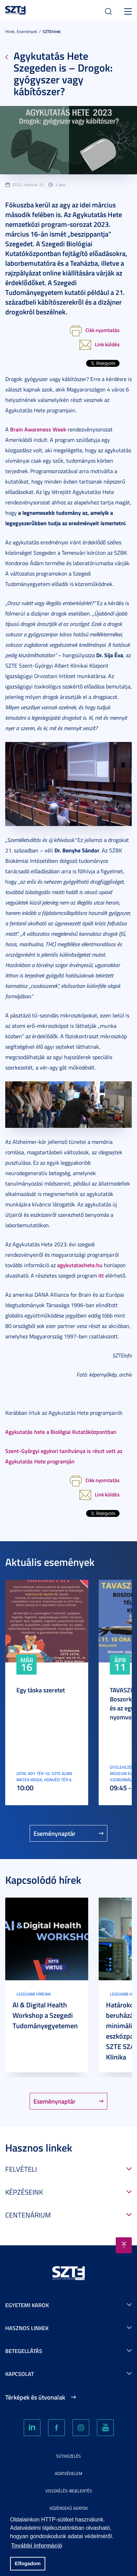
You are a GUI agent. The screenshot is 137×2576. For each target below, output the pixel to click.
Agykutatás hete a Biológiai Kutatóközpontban (60, 1432)
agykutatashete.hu (79, 1265)
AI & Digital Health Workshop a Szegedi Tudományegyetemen (45, 2015)
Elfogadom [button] (27, 2563)
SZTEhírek (52, 31)
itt (101, 1275)
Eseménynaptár (54, 1833)
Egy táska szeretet (40, 1689)
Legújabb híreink (33, 1994)
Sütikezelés (68, 2456)
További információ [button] (36, 2546)
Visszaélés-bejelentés (68, 2491)
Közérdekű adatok (69, 2508)
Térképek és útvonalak (35, 2397)
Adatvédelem (68, 2473)
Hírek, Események (21, 31)
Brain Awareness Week (38, 429)
